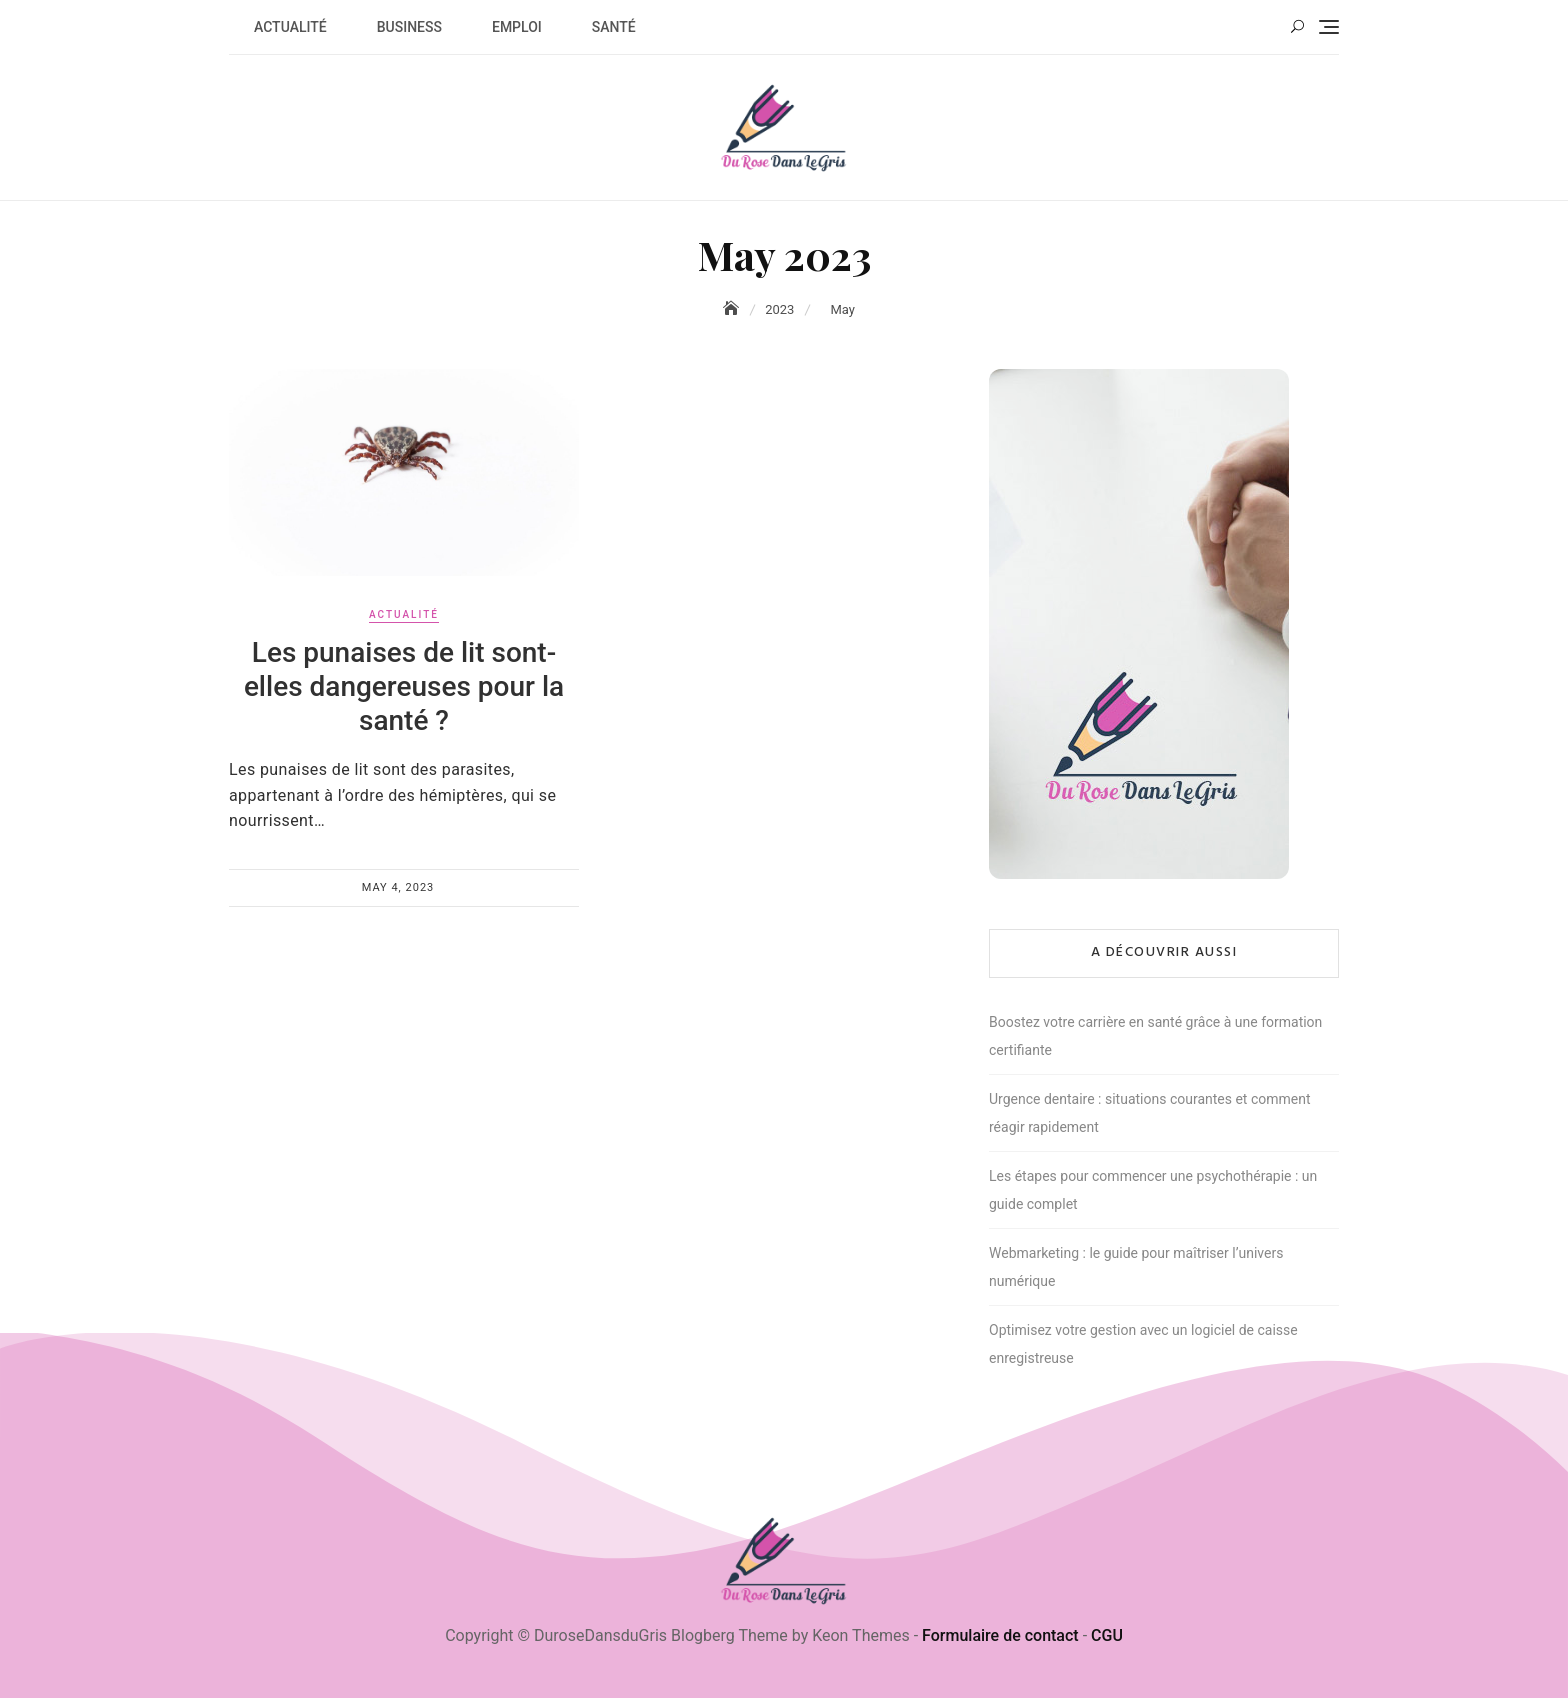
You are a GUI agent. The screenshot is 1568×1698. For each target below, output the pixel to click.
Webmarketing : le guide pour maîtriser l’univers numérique (1136, 1267)
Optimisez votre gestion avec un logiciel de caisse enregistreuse (1143, 1344)
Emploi (517, 27)
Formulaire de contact (1000, 1635)
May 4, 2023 (398, 887)
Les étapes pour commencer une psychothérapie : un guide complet (1153, 1190)
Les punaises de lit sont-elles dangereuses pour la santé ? (404, 686)
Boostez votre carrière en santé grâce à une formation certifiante (1155, 1036)
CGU (1107, 1635)
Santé (614, 27)
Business (409, 27)
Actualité (290, 27)
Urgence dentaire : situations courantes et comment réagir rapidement (1150, 1113)
